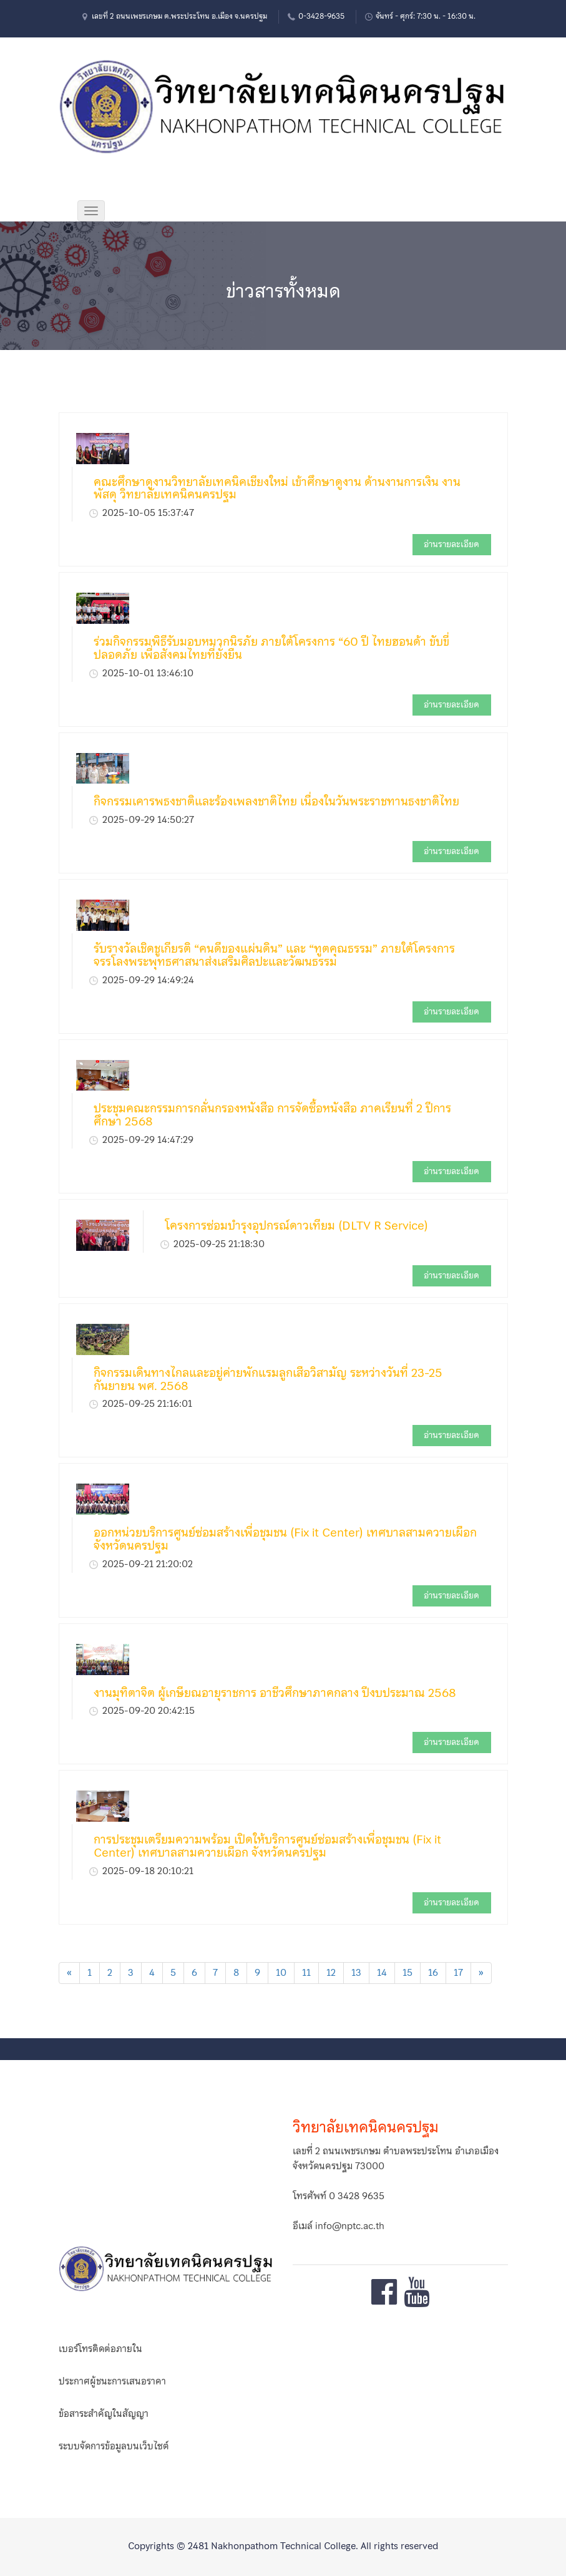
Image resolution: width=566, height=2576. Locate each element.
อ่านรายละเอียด (451, 544)
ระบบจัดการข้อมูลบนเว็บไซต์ (114, 2446)
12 (331, 1972)
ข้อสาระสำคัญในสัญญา (104, 2413)
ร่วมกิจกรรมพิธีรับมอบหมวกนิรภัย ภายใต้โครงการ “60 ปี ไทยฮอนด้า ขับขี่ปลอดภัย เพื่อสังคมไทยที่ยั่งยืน (271, 648)
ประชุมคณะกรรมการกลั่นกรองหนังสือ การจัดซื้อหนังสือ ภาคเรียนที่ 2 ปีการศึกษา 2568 (272, 1115)
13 (356, 1972)
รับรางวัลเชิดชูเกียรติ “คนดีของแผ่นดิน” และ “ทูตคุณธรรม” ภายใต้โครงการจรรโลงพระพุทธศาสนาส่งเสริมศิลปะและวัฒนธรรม (274, 955)
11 (306, 1972)
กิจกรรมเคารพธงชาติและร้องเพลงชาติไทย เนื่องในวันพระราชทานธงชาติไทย (276, 801)
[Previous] (69, 1973)
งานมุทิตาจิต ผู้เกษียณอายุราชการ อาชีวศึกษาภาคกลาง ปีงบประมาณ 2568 (275, 1693)
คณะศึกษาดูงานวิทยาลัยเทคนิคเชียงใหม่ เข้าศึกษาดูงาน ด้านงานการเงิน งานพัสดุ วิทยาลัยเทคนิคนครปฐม (277, 488)
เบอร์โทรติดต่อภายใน (100, 2348)
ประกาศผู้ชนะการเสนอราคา (112, 2381)
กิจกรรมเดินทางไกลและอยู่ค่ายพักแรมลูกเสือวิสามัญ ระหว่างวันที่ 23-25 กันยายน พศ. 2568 (268, 1379)
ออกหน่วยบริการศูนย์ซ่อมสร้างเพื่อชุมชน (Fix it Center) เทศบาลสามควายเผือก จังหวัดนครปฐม (285, 1539)
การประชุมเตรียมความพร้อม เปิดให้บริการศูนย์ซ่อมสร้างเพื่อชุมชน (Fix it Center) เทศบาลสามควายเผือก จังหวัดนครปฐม (267, 1846)
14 (382, 1972)
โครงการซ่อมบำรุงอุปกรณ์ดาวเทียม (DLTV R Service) (296, 1225)
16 (433, 1972)
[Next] (481, 1973)
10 (281, 1972)
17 (458, 1972)
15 (407, 1972)
